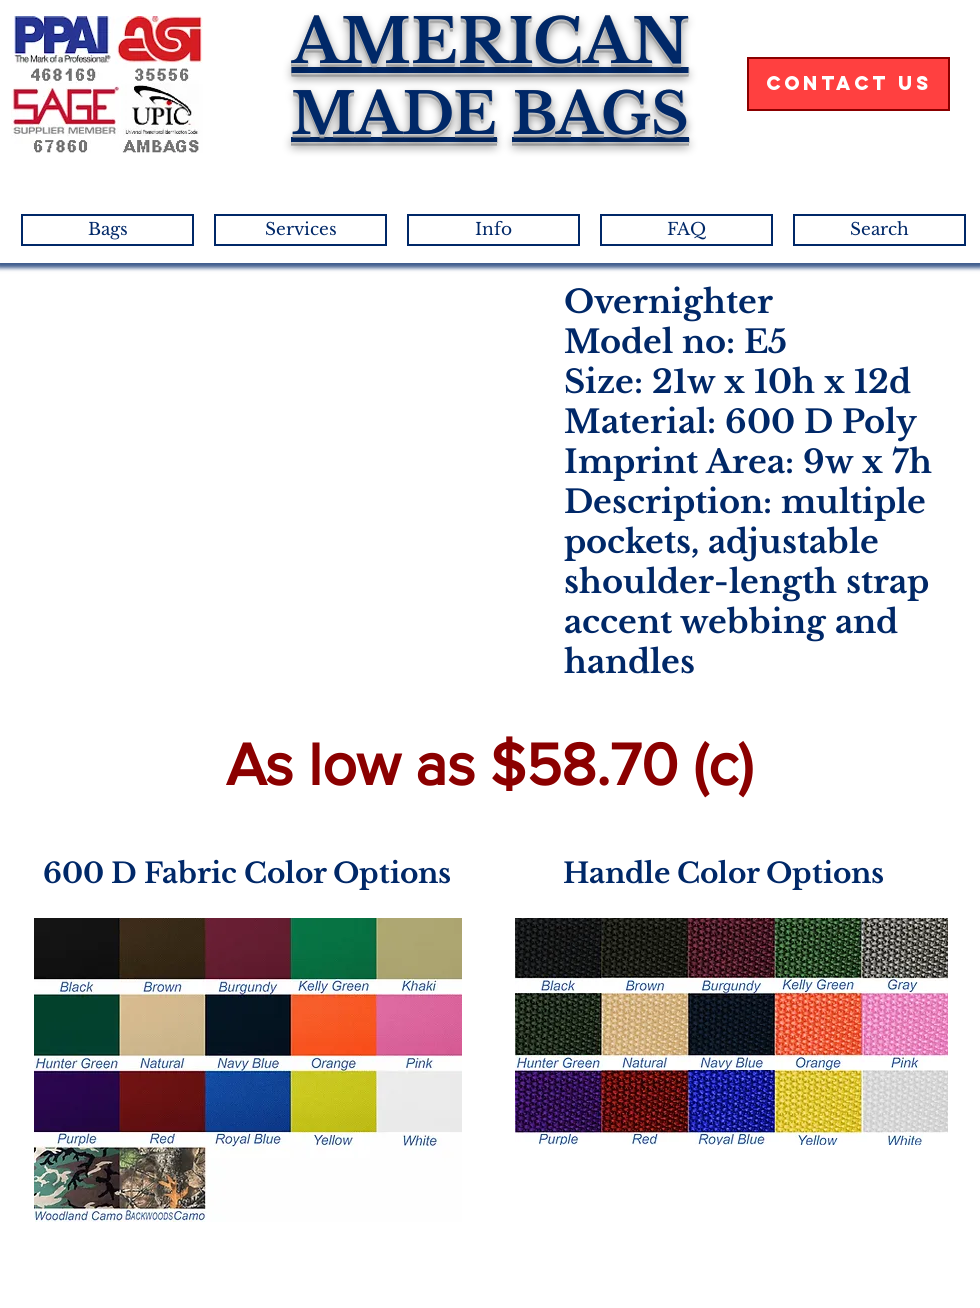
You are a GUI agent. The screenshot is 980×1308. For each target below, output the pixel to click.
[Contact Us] (848, 84)
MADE (394, 114)
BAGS (600, 114)
